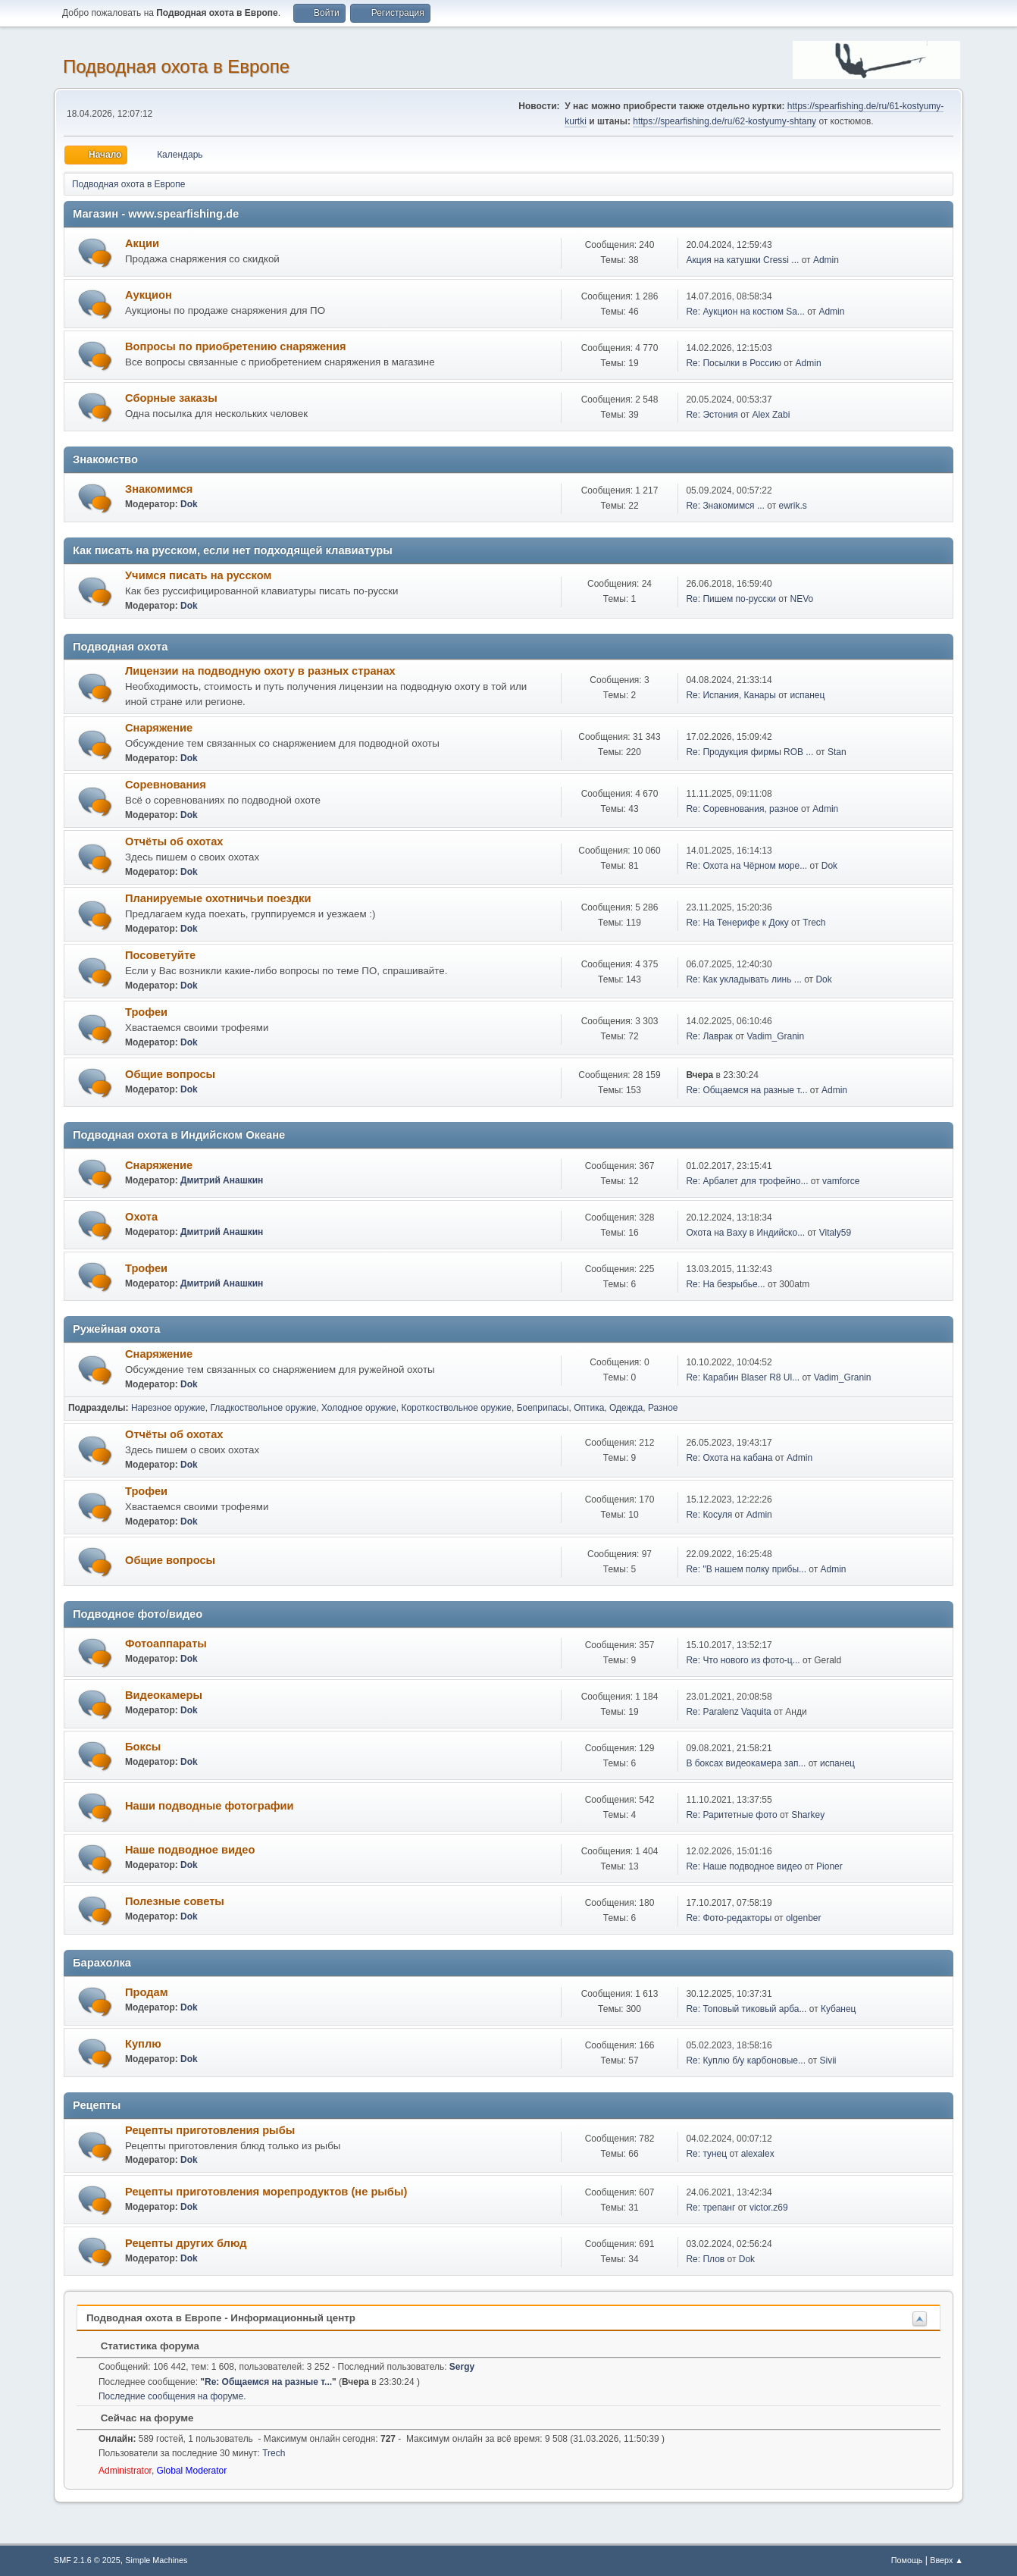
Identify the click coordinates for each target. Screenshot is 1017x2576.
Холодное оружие (358, 1407)
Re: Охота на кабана (729, 1458)
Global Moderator (192, 2470)
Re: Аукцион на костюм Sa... (745, 311)
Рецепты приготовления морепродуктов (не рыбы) (266, 2192)
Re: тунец (706, 2153)
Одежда (626, 1407)
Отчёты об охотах (174, 841)
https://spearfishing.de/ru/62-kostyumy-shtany (724, 121)
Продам (146, 1992)
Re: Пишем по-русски (731, 599)
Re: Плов (705, 2259)
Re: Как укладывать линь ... (743, 979)
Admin (826, 260)
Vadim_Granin (775, 1036)
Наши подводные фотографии (209, 1806)
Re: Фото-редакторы (730, 1918)
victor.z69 (768, 2207)
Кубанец (838, 2009)
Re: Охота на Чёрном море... (746, 865)
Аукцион (148, 295)
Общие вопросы (170, 1074)
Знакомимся (158, 489)
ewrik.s (793, 505)
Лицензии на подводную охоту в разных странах (260, 671)
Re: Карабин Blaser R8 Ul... (743, 1377)
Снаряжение (158, 728)
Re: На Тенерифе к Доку (737, 922)
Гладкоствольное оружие (263, 1407)
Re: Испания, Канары (730, 695)
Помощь (907, 2560)
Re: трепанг (710, 2207)
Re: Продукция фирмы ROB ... (749, 752)
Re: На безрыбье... (725, 1284)
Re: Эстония (711, 414)
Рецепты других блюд (186, 2243)
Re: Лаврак (709, 1036)
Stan (837, 752)
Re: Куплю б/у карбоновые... (746, 2060)
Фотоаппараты (166, 1643)
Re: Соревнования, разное (742, 809)
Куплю (143, 2044)
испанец (807, 695)
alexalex (757, 2153)
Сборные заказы (171, 398)
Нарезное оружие (168, 1407)
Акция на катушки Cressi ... (742, 260)
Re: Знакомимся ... (725, 505)
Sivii (828, 2060)
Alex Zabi (771, 414)
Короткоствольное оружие (456, 1407)
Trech (814, 922)
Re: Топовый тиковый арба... (746, 2009)
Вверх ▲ (946, 2560)
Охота (141, 1217)
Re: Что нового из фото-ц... (743, 1660)
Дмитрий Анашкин (221, 1180)
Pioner (829, 1866)
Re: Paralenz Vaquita (728, 1711)
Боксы (143, 1747)
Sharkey (808, 1815)
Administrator (125, 2470)
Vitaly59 (835, 1232)
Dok (189, 504)
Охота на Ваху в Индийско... (745, 1232)
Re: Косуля (709, 1514)
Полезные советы (174, 1901)
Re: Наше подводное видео (744, 1866)
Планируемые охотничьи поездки (218, 898)
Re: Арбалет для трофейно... (747, 1181)
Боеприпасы (543, 1407)
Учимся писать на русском (198, 575)
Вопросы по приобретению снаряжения (235, 346)
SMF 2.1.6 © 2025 (87, 2560)
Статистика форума (142, 2346)
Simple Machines (156, 2560)
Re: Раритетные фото (731, 1815)
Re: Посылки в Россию (733, 363)
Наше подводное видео (190, 1850)
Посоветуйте (160, 955)
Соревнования (165, 785)
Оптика (589, 1407)
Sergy (461, 2366)
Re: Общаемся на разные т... (746, 1090)
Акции (142, 243)
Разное (663, 1407)
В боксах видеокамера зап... (746, 1763)
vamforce (840, 1181)
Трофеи (146, 1012)
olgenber (803, 1918)
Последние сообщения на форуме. (172, 2396)
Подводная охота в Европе (176, 66)
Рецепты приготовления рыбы (210, 2130)
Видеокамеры (163, 1695)
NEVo (802, 599)
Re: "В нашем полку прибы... (746, 1569)
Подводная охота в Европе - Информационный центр (220, 2318)
